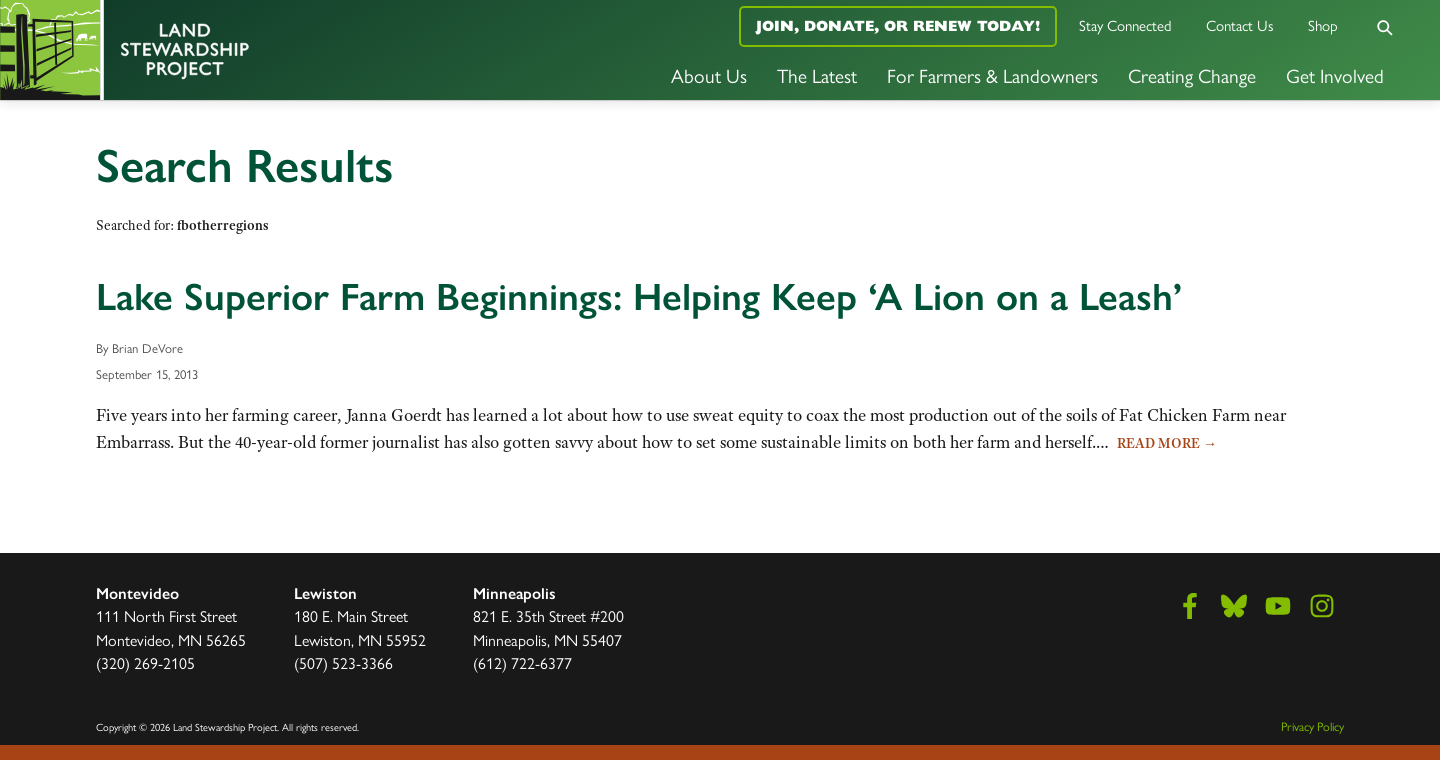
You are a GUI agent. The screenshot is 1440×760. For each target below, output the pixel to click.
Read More (1167, 443)
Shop (1323, 24)
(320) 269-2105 (145, 662)
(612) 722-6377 (522, 662)
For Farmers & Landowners (992, 75)
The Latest (817, 75)
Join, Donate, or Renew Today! (898, 25)
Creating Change (1192, 75)
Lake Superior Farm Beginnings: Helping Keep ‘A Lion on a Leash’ (639, 297)
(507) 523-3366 (343, 662)
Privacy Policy (1312, 726)
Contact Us (1240, 24)
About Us (709, 75)
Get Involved (1335, 75)
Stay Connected (1125, 24)
